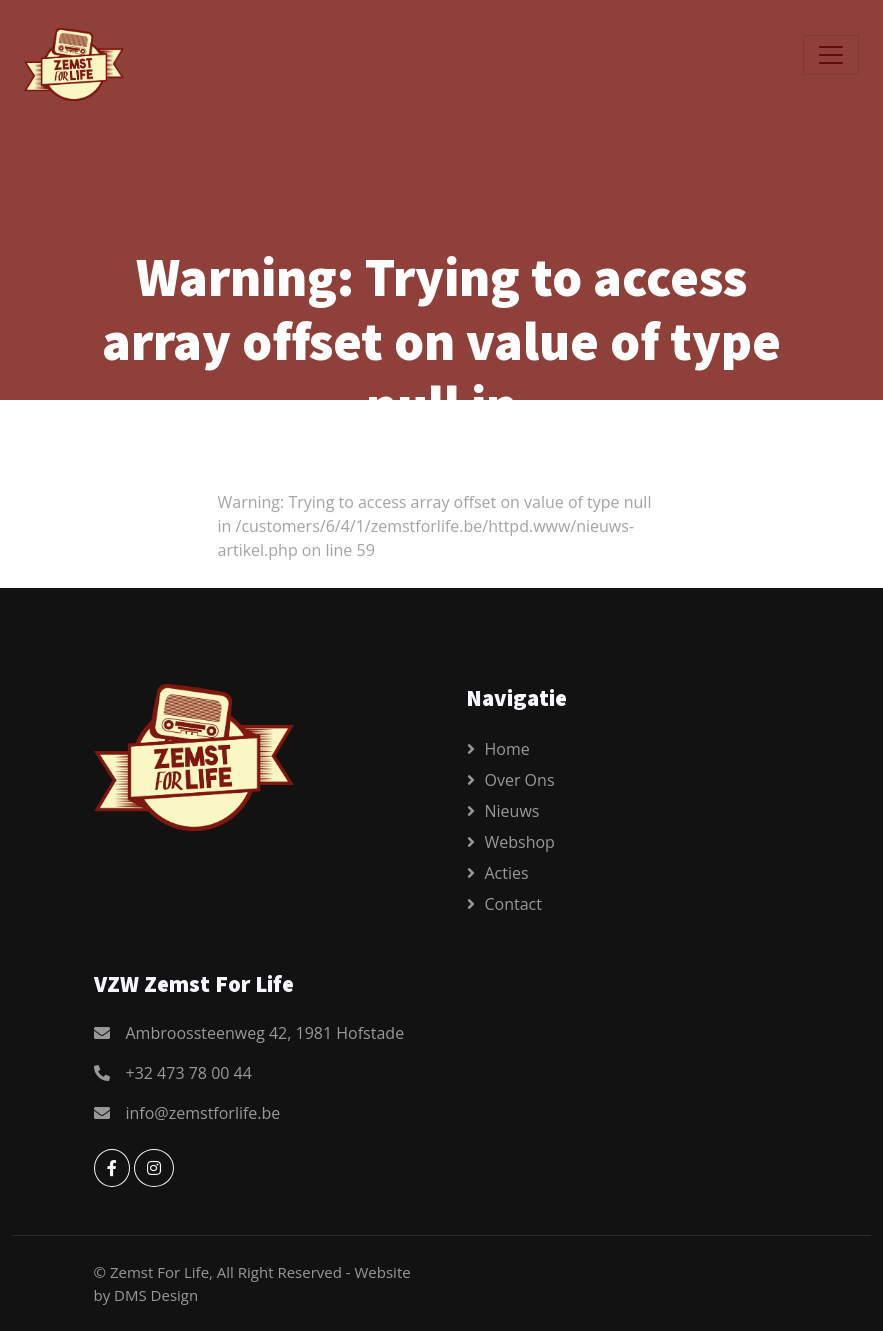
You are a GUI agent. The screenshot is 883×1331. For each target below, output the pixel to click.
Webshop (520, 842)
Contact (513, 904)
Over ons (520, 780)
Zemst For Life (159, 1272)
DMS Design (156, 1295)
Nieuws (512, 811)
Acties (507, 873)
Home (507, 749)
